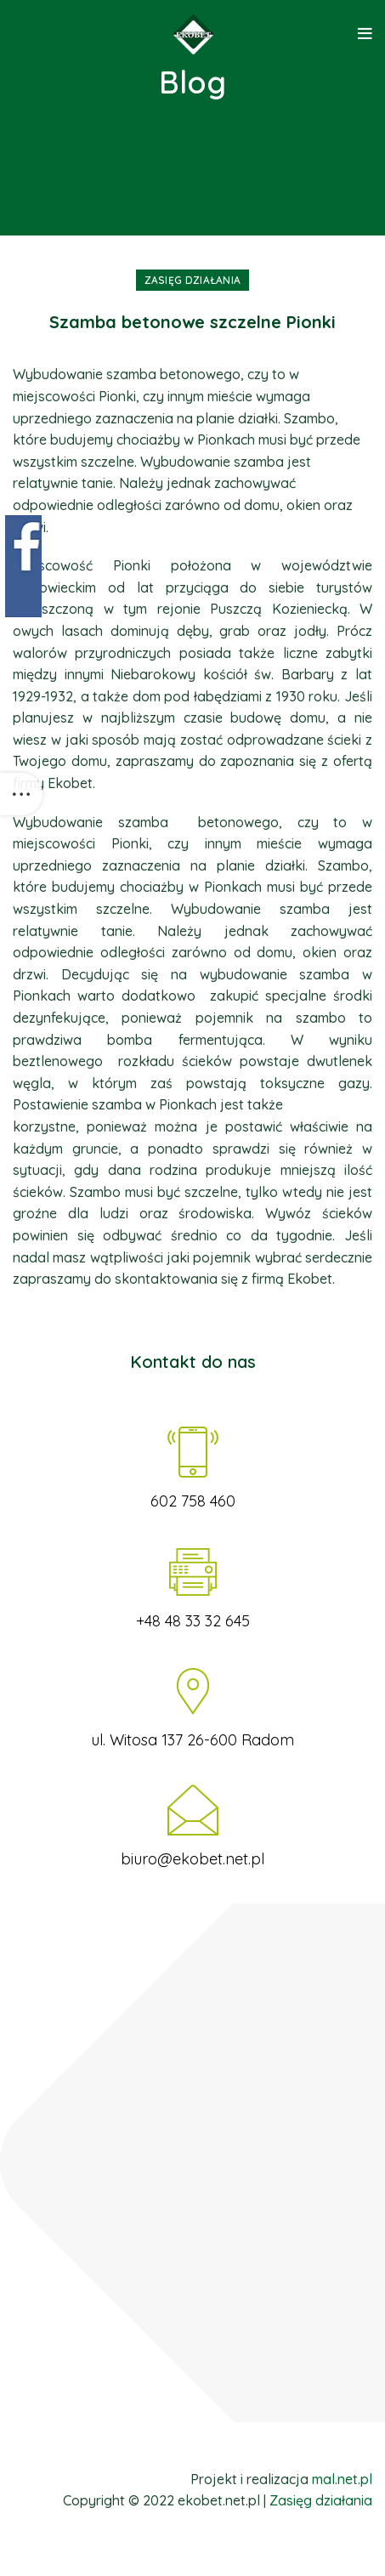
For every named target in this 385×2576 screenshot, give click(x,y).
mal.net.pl (342, 2479)
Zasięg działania (192, 280)
